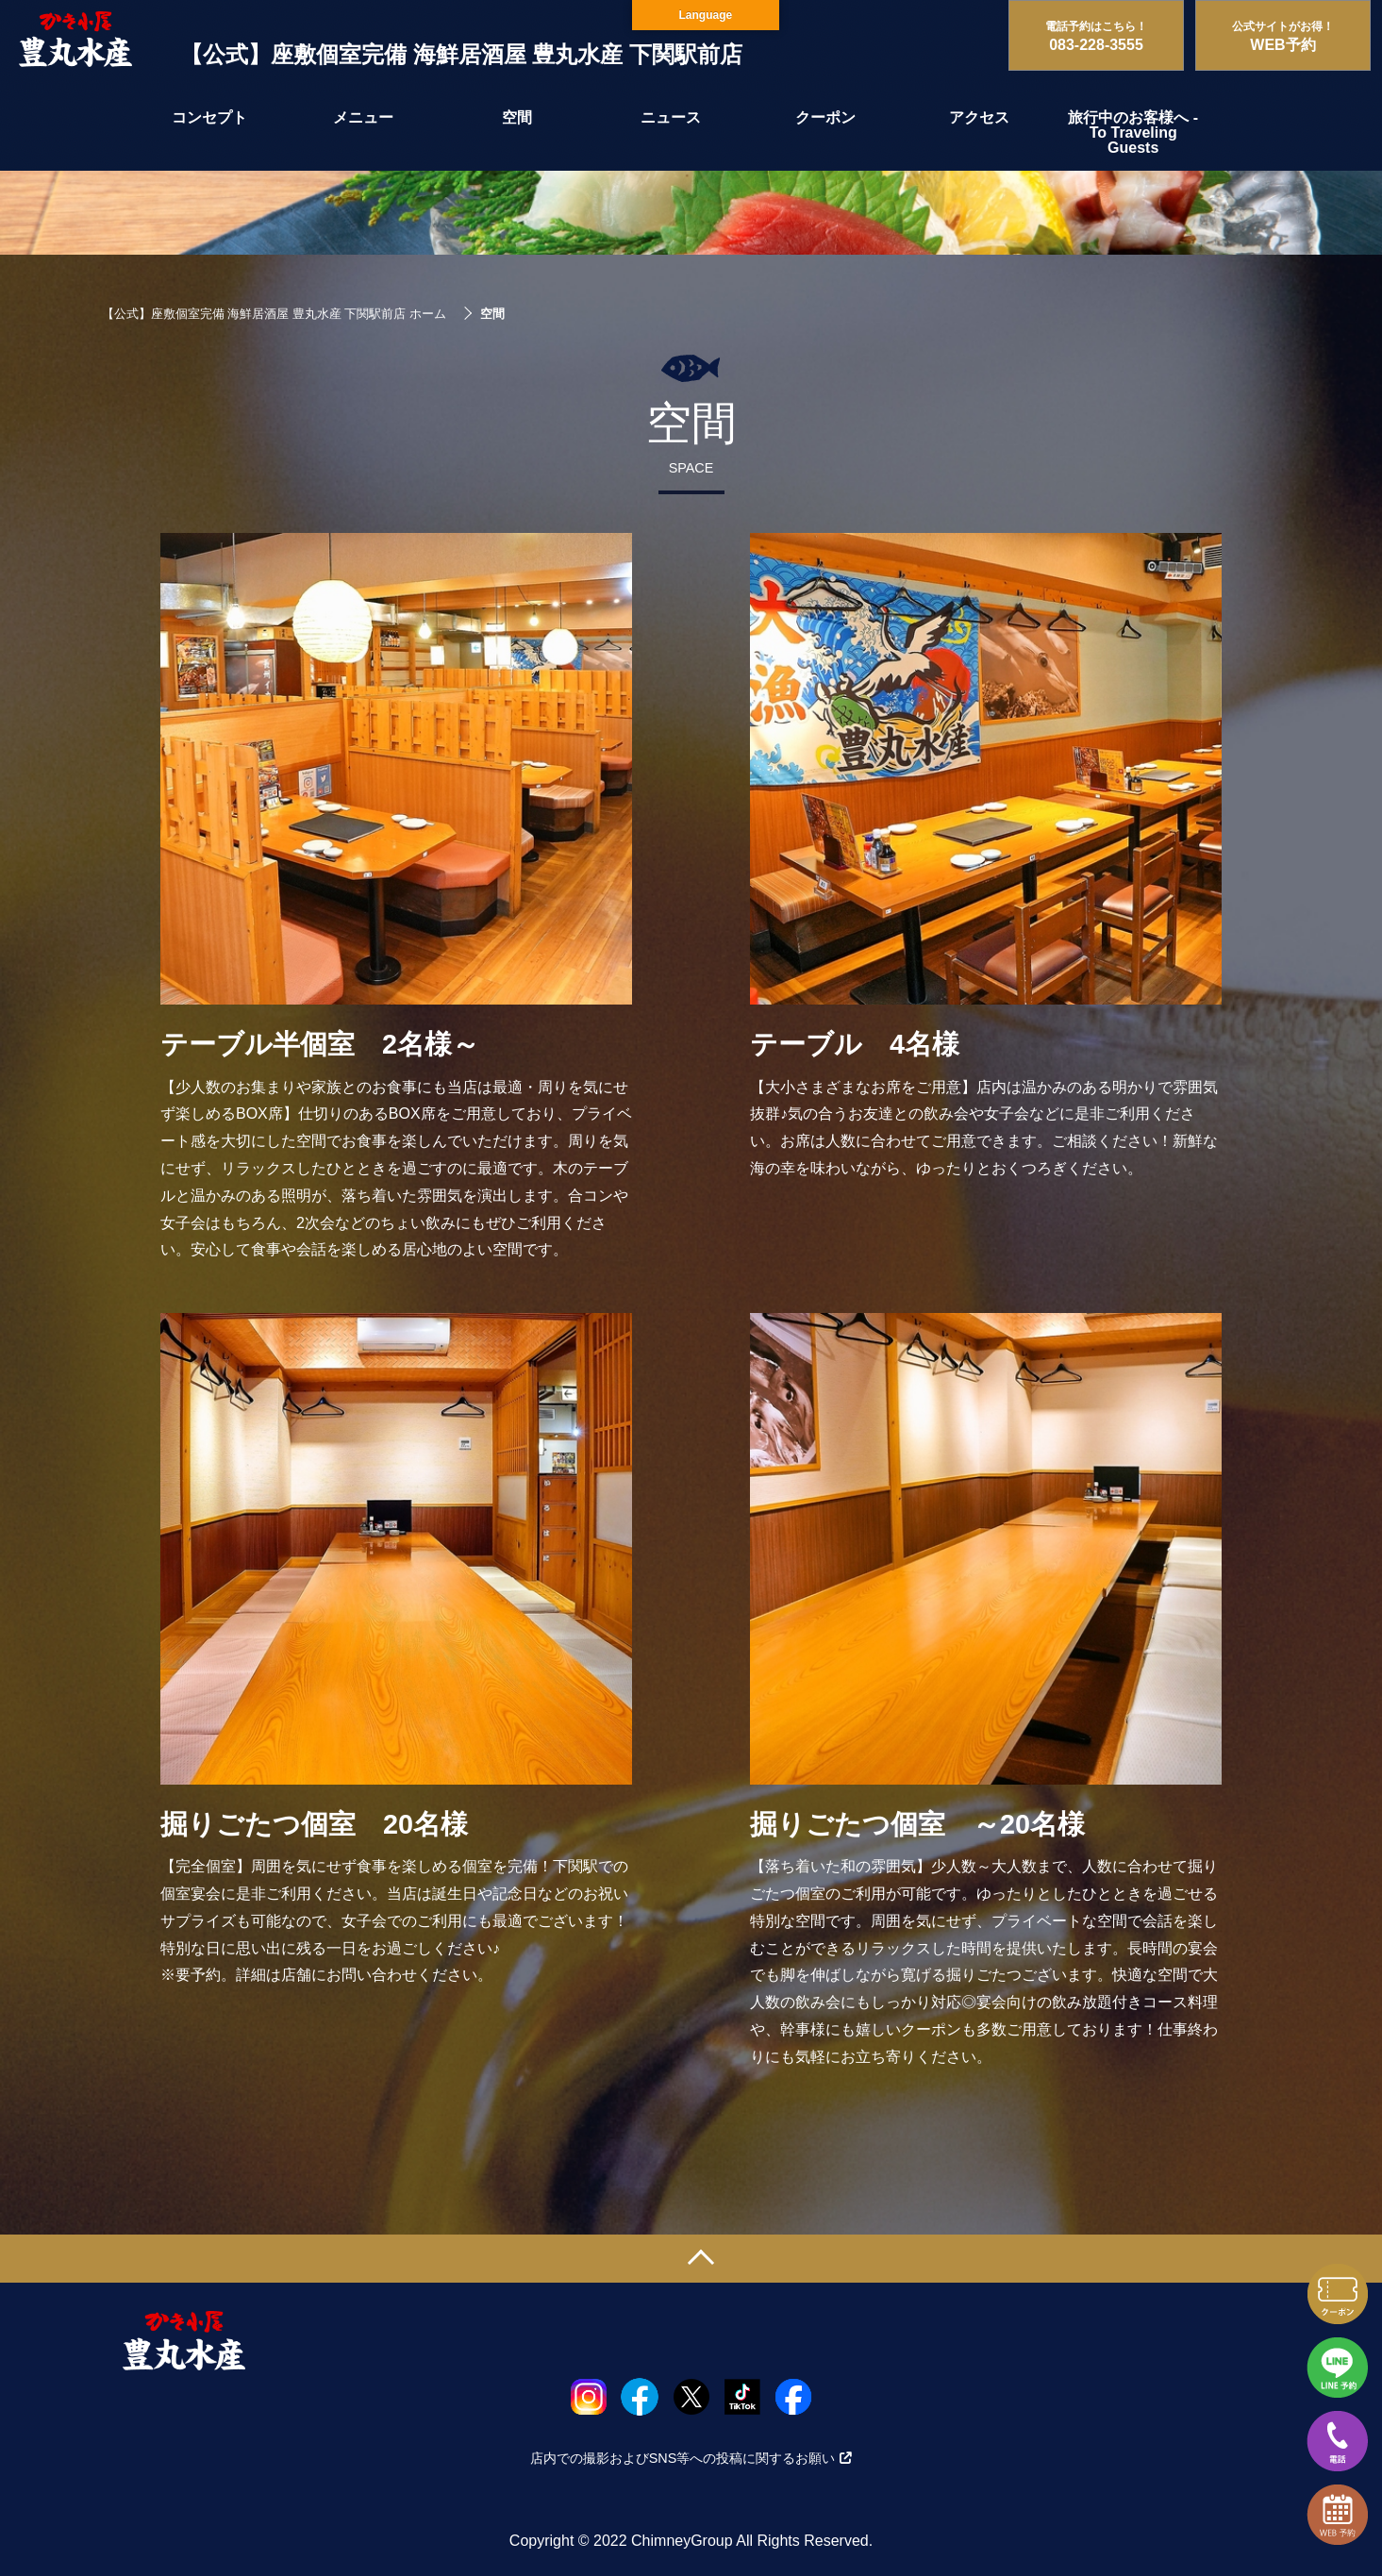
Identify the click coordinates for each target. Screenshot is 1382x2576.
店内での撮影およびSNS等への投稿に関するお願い (691, 2458)
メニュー (363, 117)
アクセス (979, 117)
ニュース (671, 117)
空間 (517, 117)
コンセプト (209, 117)
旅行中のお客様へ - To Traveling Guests (1133, 132)
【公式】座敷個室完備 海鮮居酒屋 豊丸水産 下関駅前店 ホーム (274, 314)
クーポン (825, 117)
